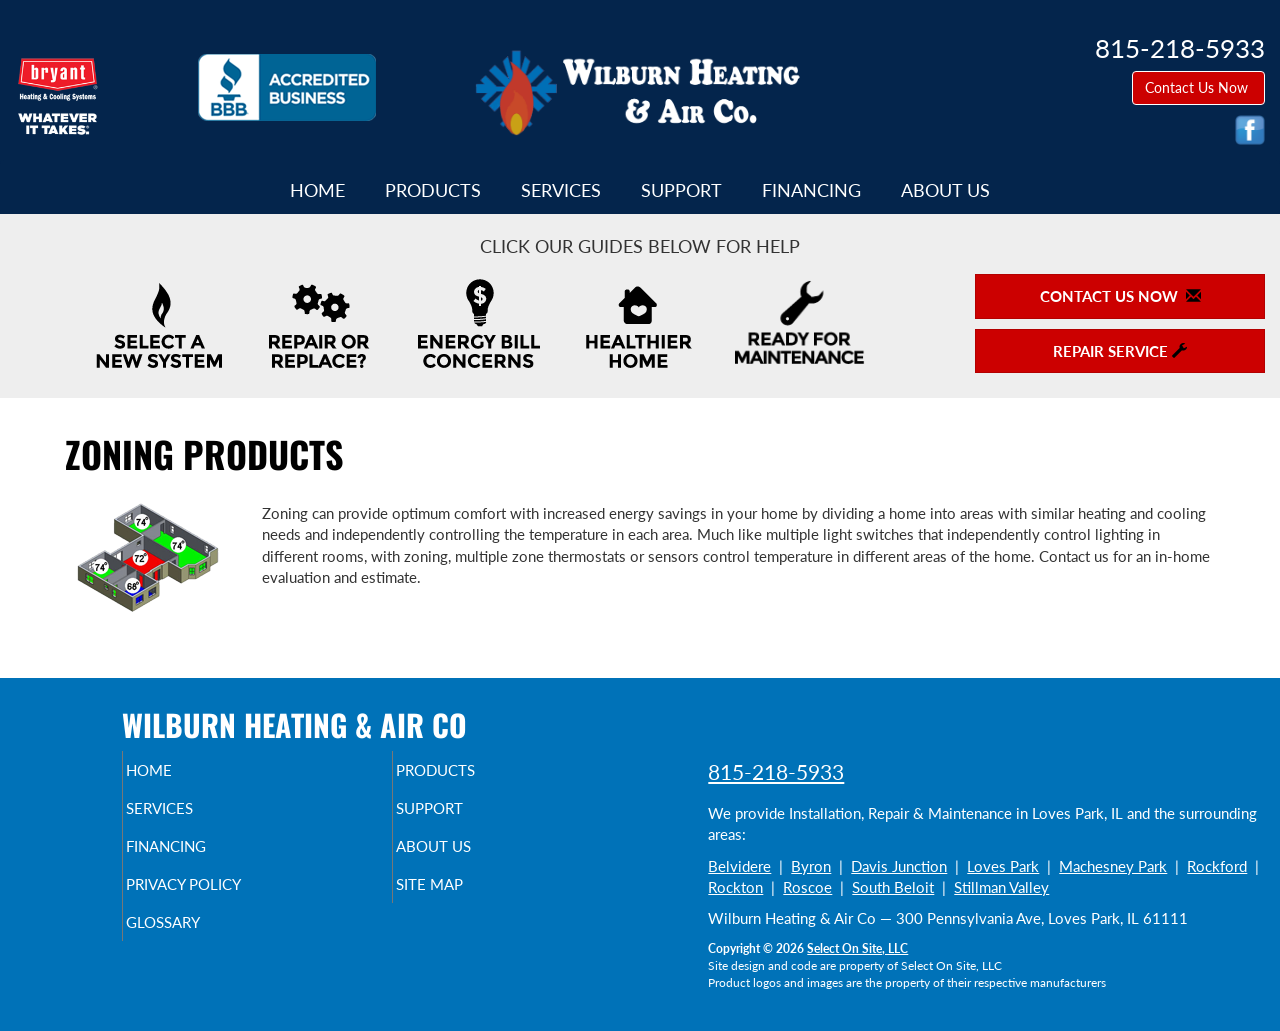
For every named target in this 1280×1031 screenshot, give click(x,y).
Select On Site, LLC (857, 948)
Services (561, 190)
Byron (811, 866)
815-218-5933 (776, 771)
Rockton (735, 887)
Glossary (197, 940)
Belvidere (739, 866)
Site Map (463, 898)
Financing (811, 190)
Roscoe (807, 887)
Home (317, 190)
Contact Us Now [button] (1198, 87)
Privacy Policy (222, 898)
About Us (945, 190)
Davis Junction (899, 866)
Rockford (1217, 866)
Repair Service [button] (1120, 351)
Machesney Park (1113, 866)
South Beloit (893, 887)
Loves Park (1003, 866)
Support (681, 190)
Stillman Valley (1001, 887)
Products (433, 190)
